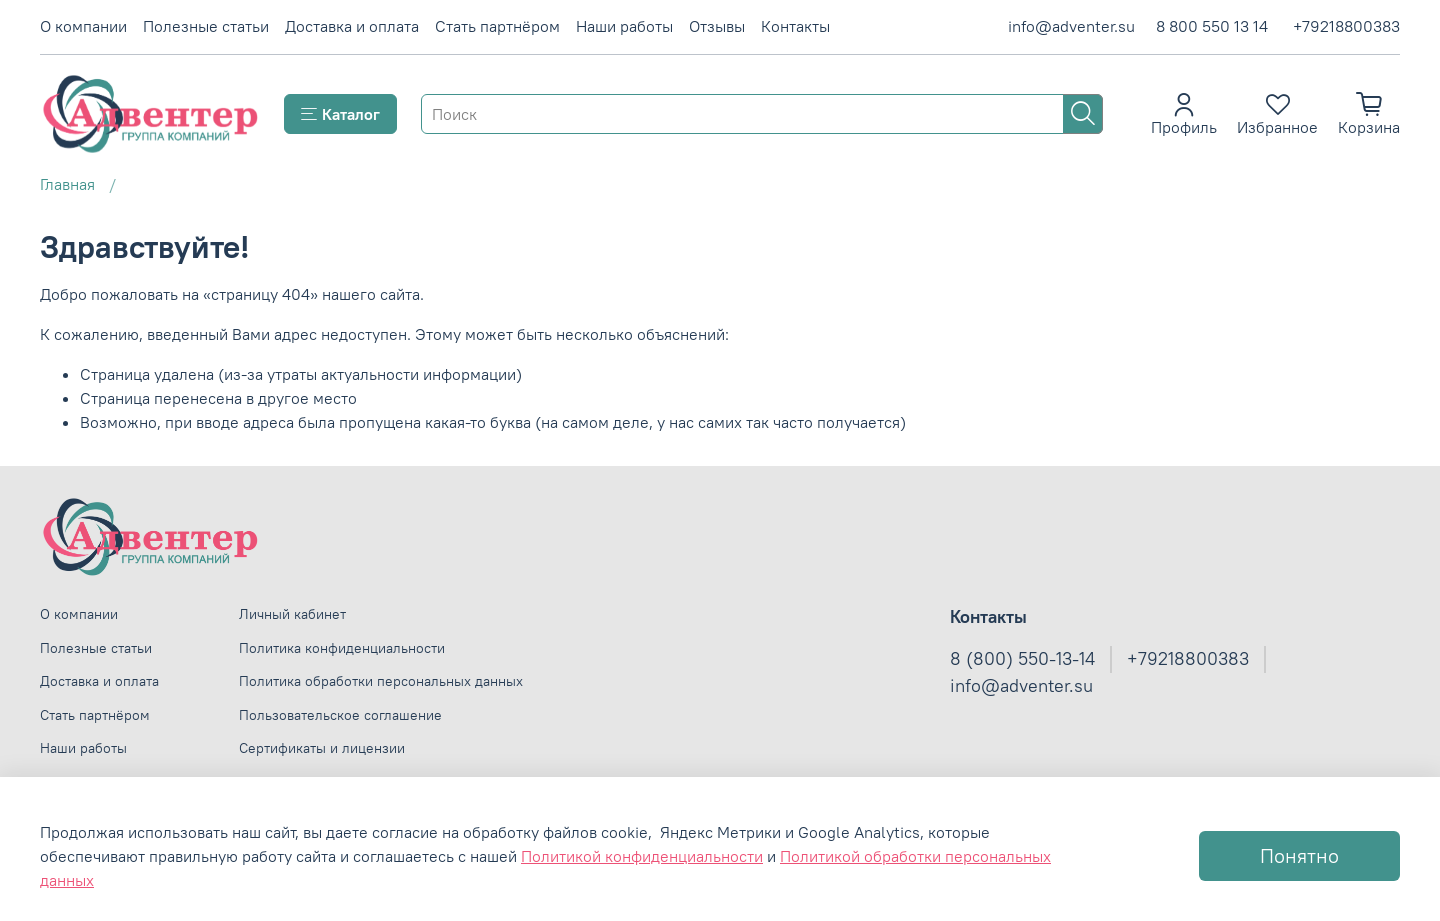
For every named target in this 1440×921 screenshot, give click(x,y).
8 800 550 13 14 (1212, 26)
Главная (67, 184)
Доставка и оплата (352, 26)
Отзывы (717, 26)
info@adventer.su (1071, 26)
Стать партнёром (497, 26)
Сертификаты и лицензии (322, 748)
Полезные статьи (206, 26)
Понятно (1299, 855)
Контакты (795, 26)
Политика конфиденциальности (342, 648)
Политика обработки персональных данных (381, 681)
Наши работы (624, 26)
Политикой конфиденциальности (642, 856)
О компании (83, 26)
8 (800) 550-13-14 (1022, 659)
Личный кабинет (292, 614)
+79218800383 (1346, 26)
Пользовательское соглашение (340, 715)
